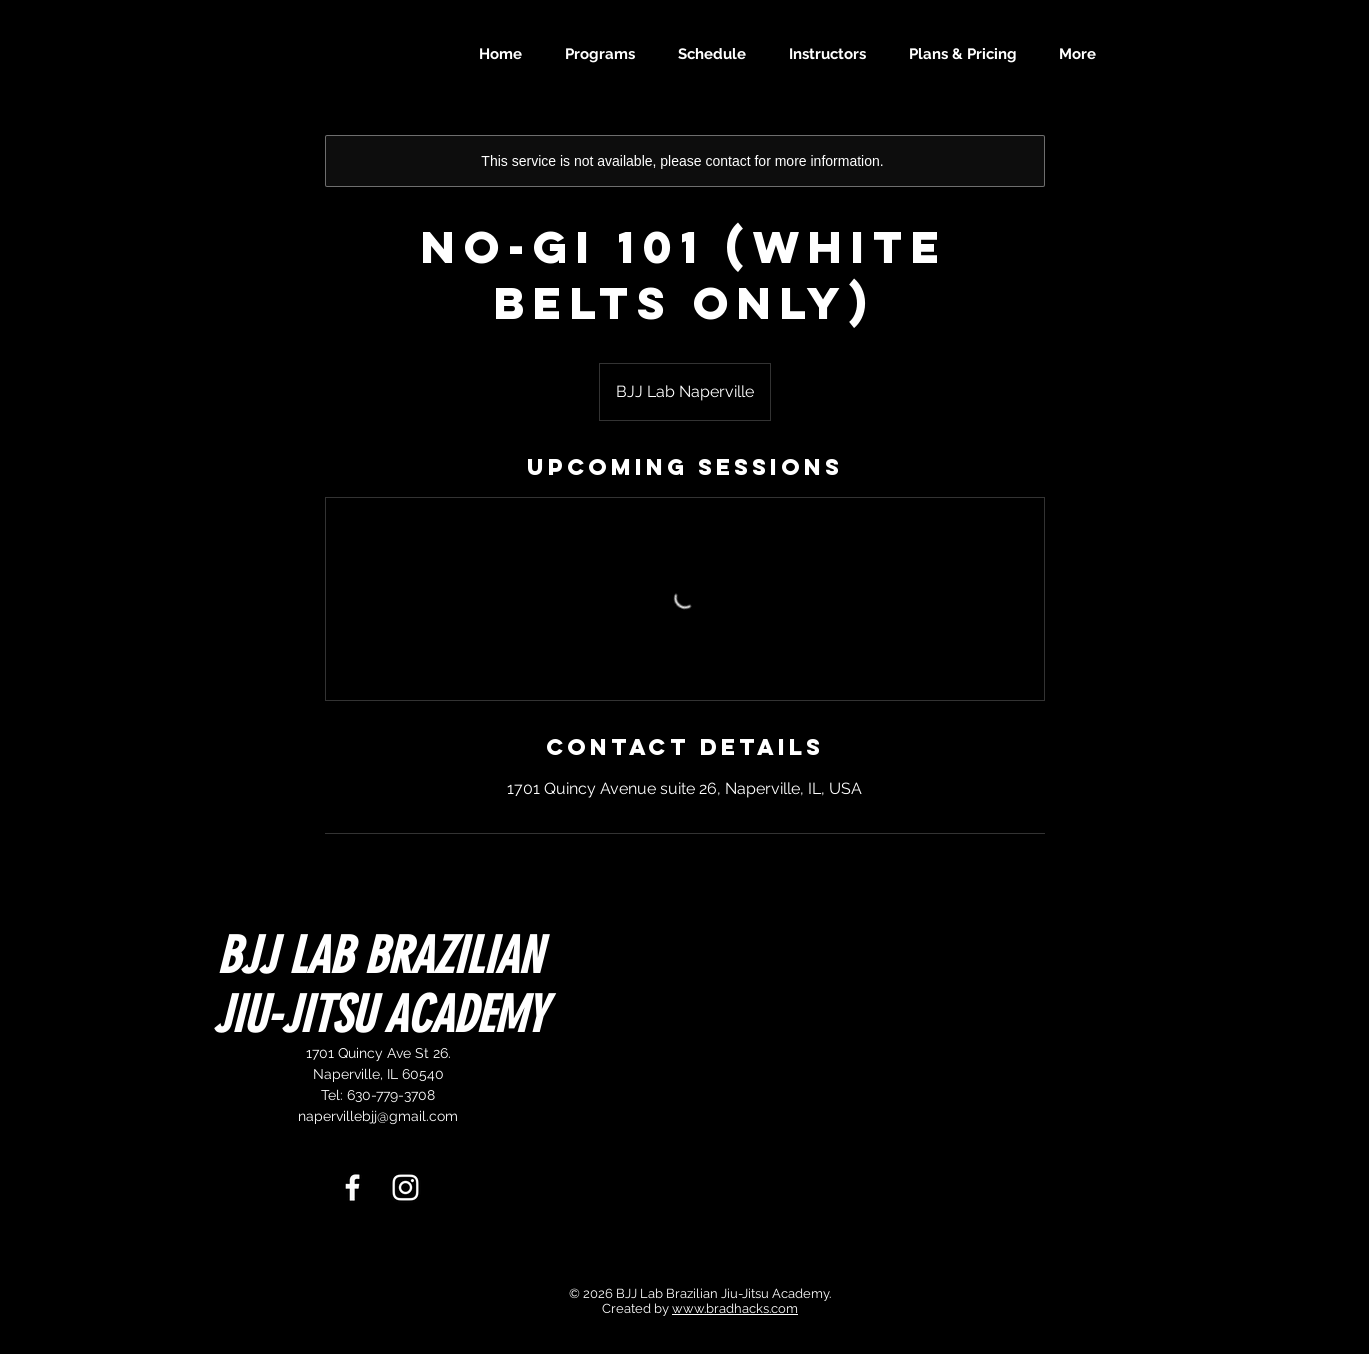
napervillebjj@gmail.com (378, 1116)
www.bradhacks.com (735, 1308)
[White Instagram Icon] (405, 1187)
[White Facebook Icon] (352, 1187)
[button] (606, 54)
